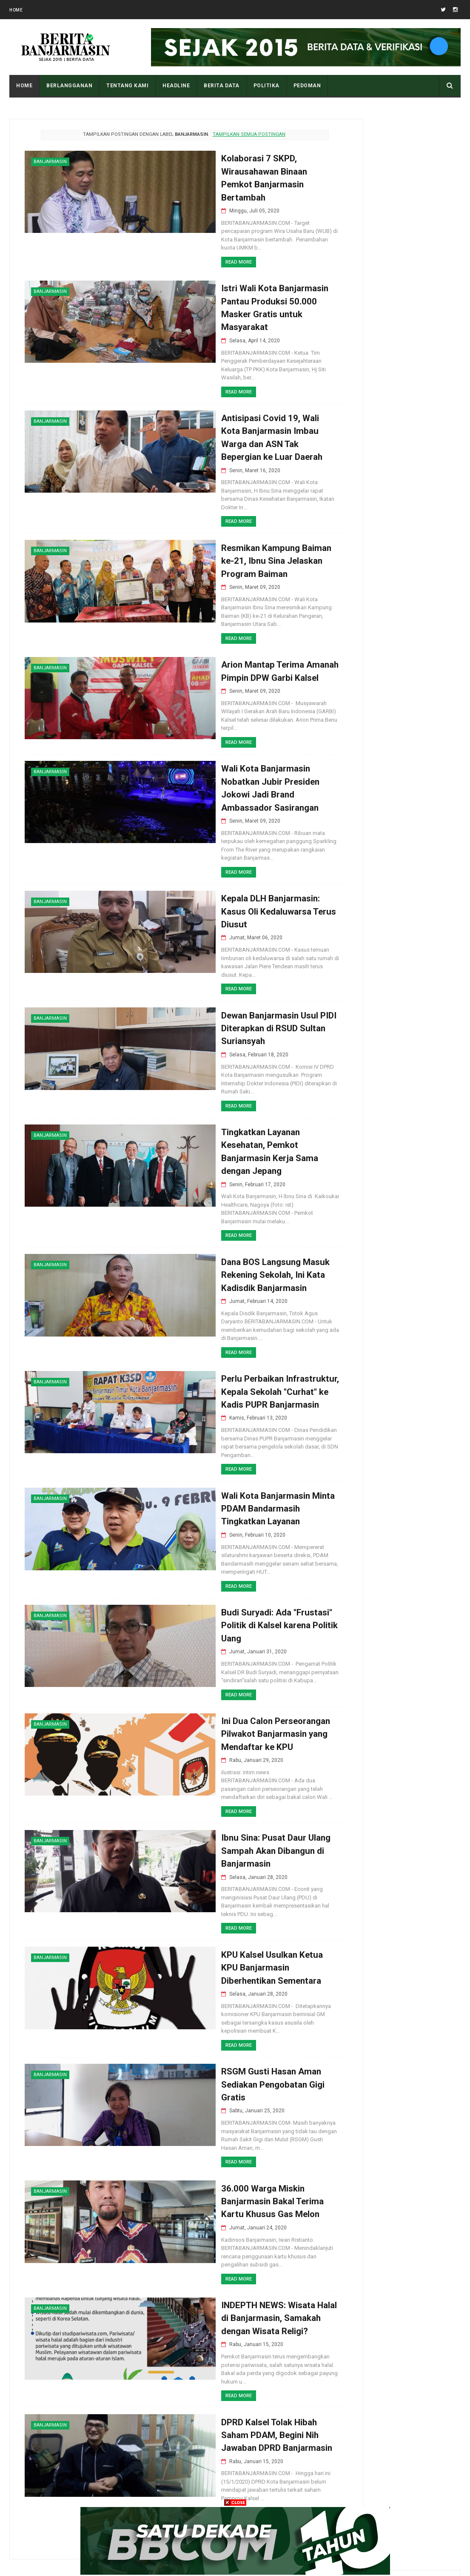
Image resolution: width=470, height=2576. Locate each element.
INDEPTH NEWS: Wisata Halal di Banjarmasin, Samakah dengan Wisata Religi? (218, 2276)
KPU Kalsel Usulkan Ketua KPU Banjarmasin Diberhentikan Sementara (220, 1919)
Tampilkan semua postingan (222, 134)
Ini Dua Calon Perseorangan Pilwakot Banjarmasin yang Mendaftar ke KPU (215, 1690)
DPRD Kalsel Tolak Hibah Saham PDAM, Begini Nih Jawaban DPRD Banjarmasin (215, 2386)
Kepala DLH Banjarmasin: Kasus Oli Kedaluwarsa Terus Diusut (217, 870)
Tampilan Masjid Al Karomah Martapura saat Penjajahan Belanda (413, 1058)
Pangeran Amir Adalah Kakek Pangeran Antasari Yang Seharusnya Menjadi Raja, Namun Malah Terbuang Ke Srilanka (392, 876)
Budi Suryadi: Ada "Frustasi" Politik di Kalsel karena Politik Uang (218, 1580)
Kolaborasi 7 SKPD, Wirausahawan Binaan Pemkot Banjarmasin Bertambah (220, 171)
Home (16, 10)
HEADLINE (176, 86)
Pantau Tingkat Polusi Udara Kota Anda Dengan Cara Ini (413, 1019)
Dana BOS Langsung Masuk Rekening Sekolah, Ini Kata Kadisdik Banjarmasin (215, 1232)
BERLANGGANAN (69, 86)
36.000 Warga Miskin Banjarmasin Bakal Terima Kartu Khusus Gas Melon (211, 2157)
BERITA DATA (221, 86)
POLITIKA (266, 86)
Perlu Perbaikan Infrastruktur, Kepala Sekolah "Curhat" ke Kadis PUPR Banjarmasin (219, 1342)
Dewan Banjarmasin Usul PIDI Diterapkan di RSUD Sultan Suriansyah (218, 989)
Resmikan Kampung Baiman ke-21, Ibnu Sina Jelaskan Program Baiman (215, 539)
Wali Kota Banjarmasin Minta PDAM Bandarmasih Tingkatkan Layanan (216, 1461)
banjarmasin (50, 161)
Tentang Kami (127, 86)
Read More (174, 251)
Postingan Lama (264, 2486)
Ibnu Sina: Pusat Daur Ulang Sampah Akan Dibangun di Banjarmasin (214, 1801)
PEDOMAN (307, 86)
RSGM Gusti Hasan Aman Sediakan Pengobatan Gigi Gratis (212, 2038)
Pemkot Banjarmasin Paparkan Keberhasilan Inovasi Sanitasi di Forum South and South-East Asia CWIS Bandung (392, 975)
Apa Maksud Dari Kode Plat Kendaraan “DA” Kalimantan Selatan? (410, 1097)
